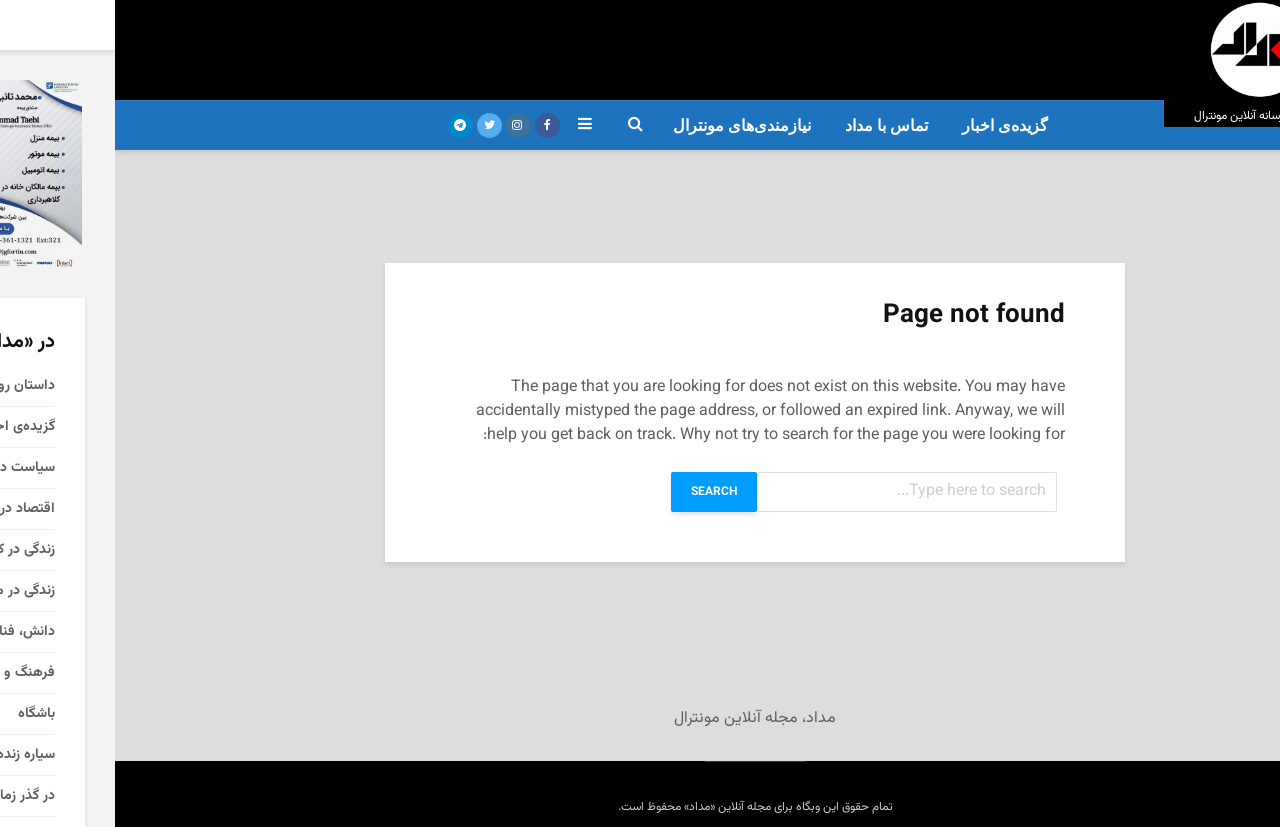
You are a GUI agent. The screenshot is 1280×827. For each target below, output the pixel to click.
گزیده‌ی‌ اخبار (890, 125)
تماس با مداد (771, 125)
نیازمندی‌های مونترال (627, 125)
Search (599, 492)
